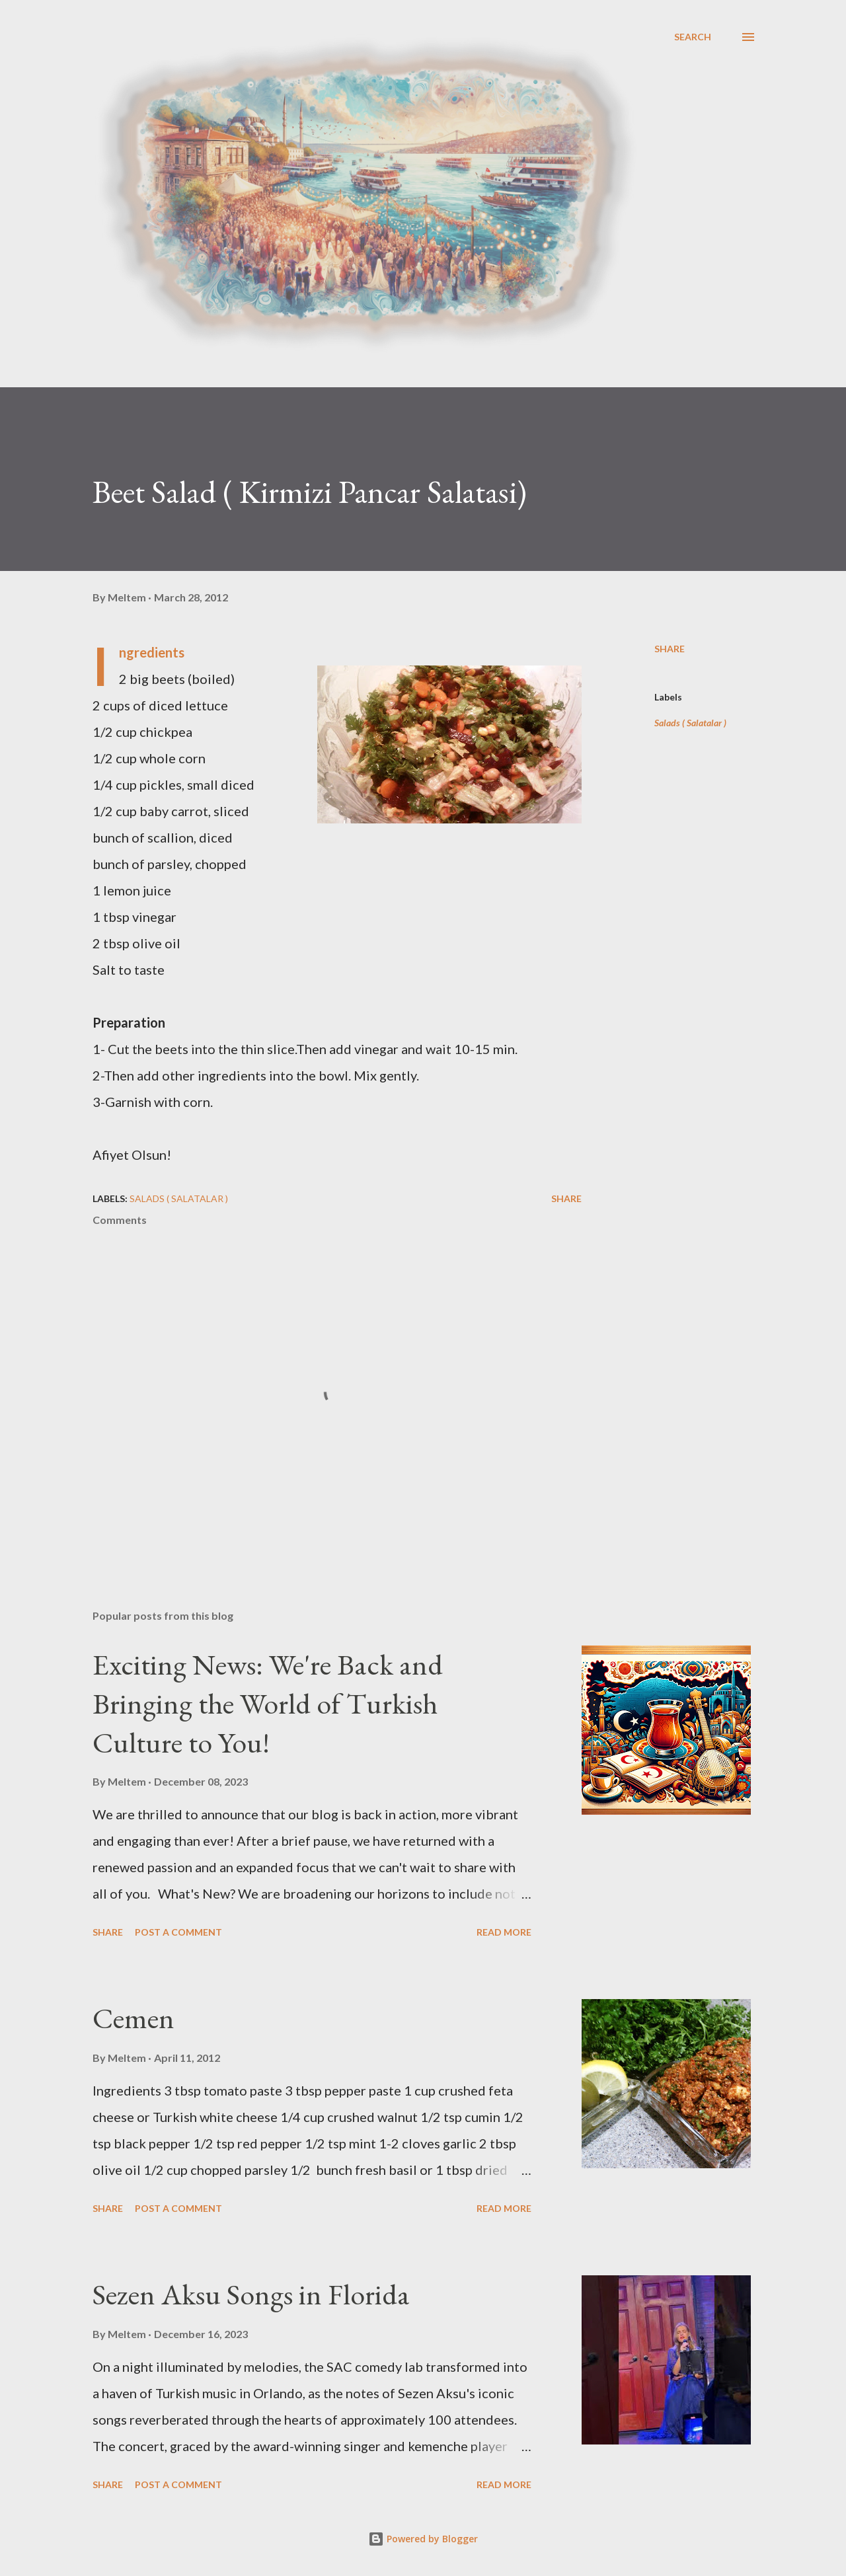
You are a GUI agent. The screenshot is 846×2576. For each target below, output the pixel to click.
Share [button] (669, 648)
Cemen (133, 2018)
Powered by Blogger (423, 2538)
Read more (504, 1932)
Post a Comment (178, 1932)
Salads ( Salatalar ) (690, 722)
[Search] (692, 37)
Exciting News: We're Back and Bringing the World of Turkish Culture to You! (268, 1703)
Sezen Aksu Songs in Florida (251, 2294)
